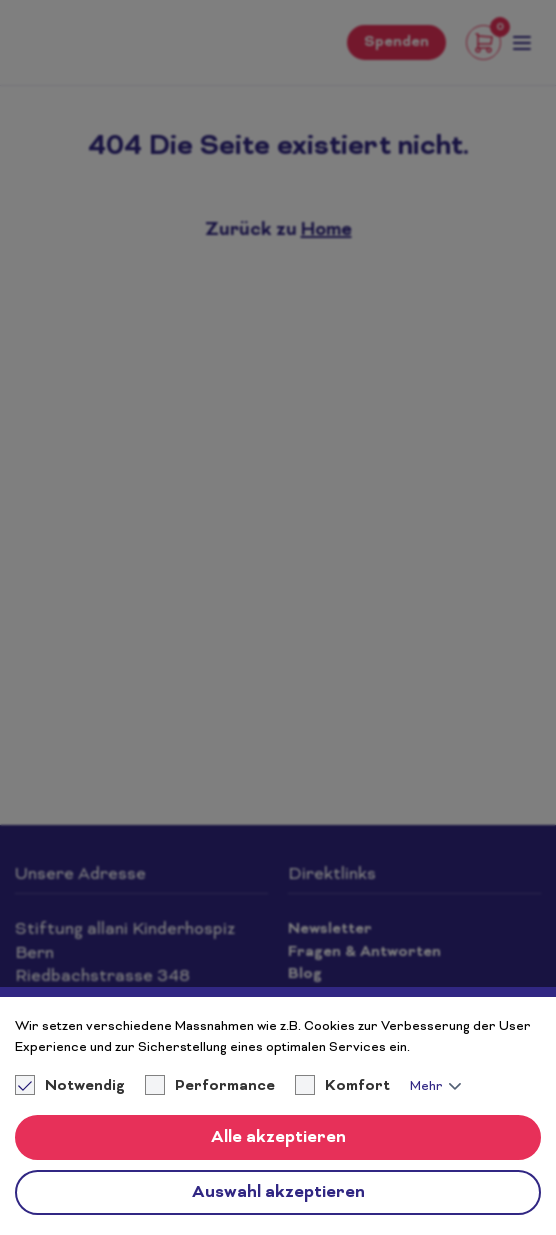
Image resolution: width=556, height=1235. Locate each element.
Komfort (357, 1087)
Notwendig (71, 1087)
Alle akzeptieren (278, 1138)
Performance (225, 1087)
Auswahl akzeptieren (278, 1193)
